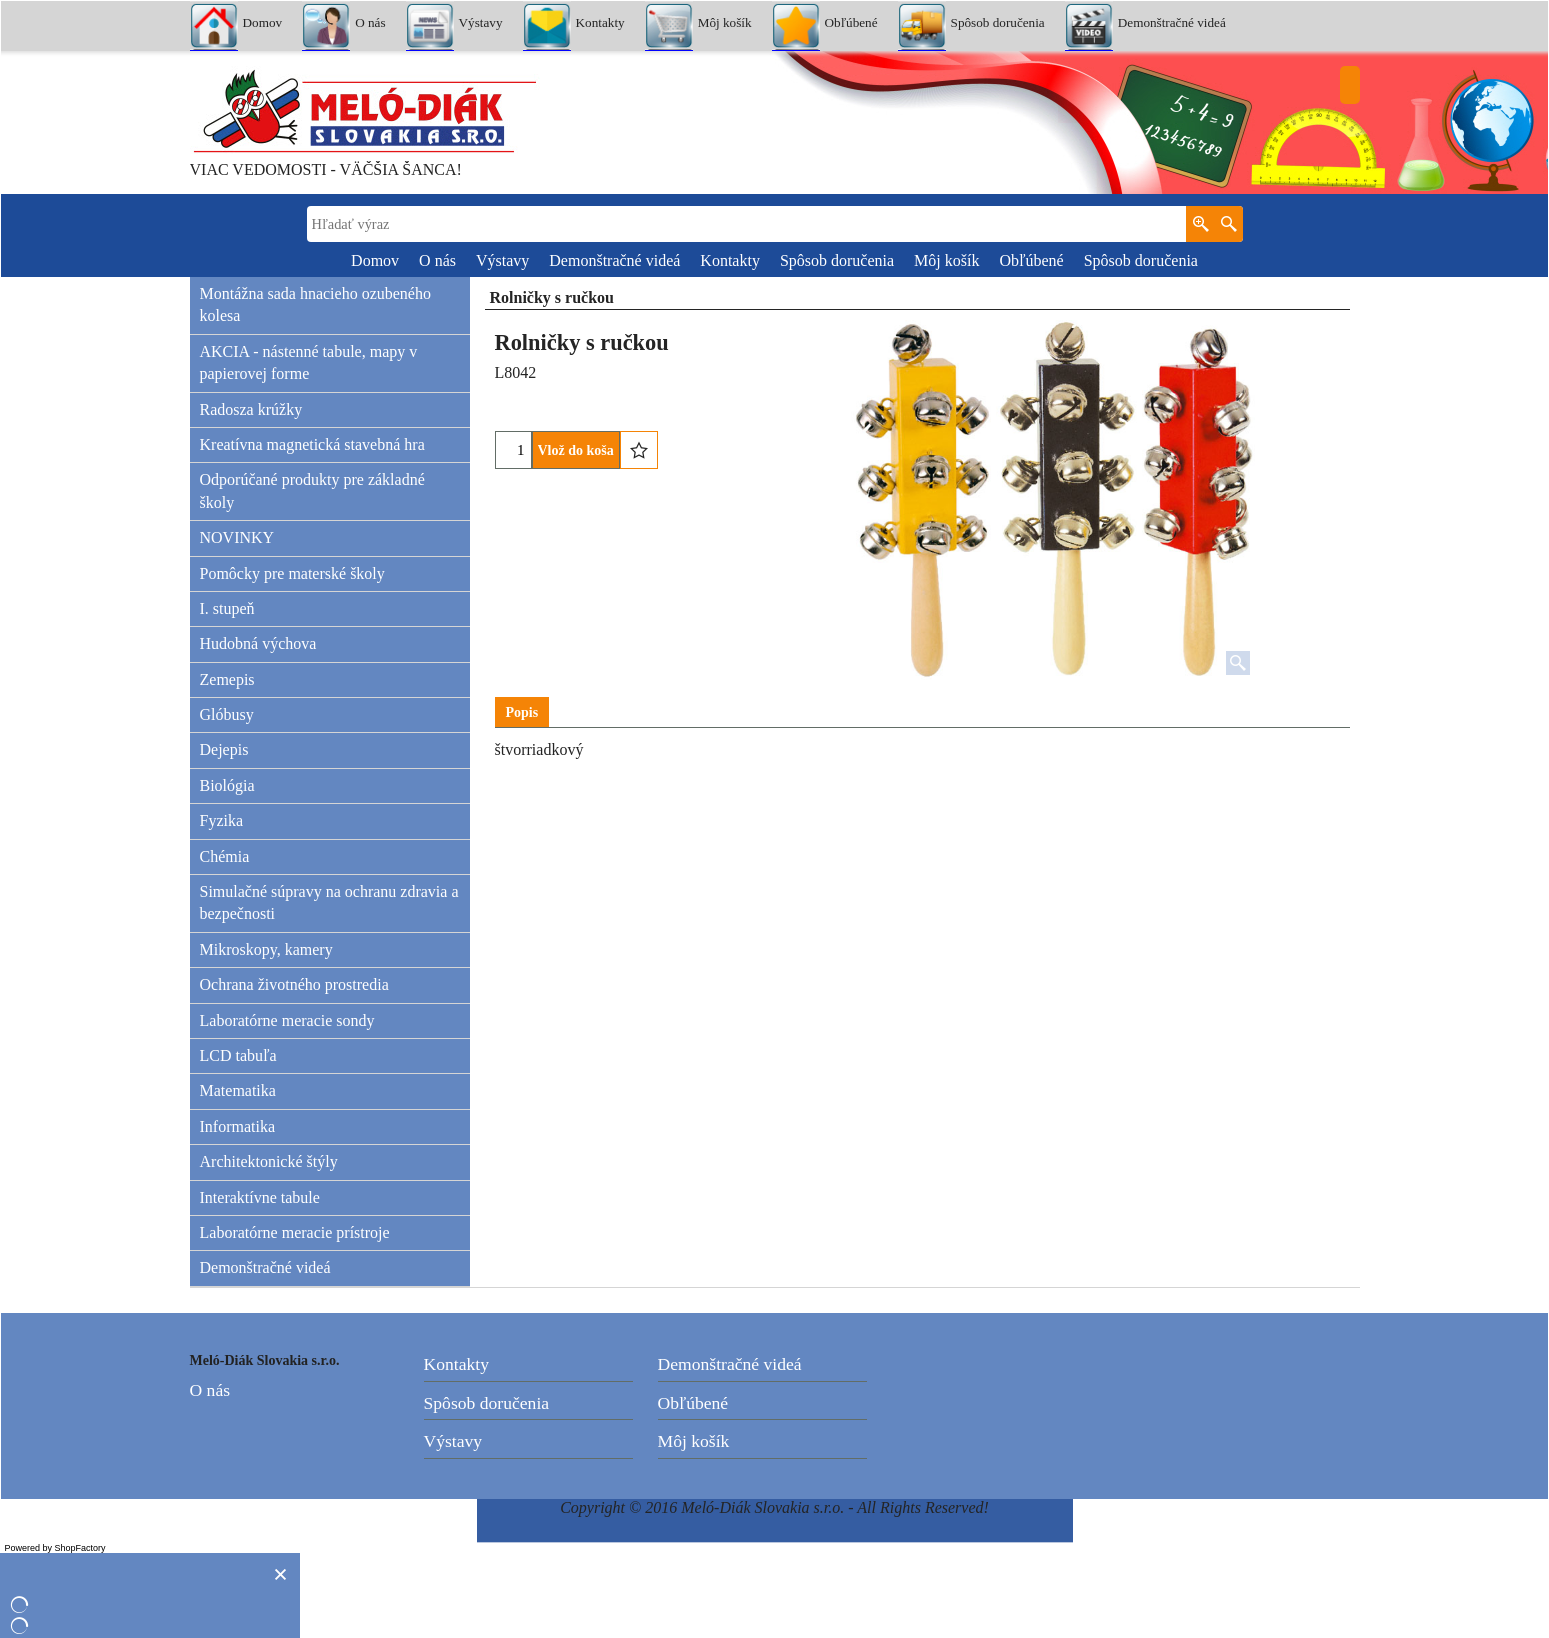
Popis (522, 712)
